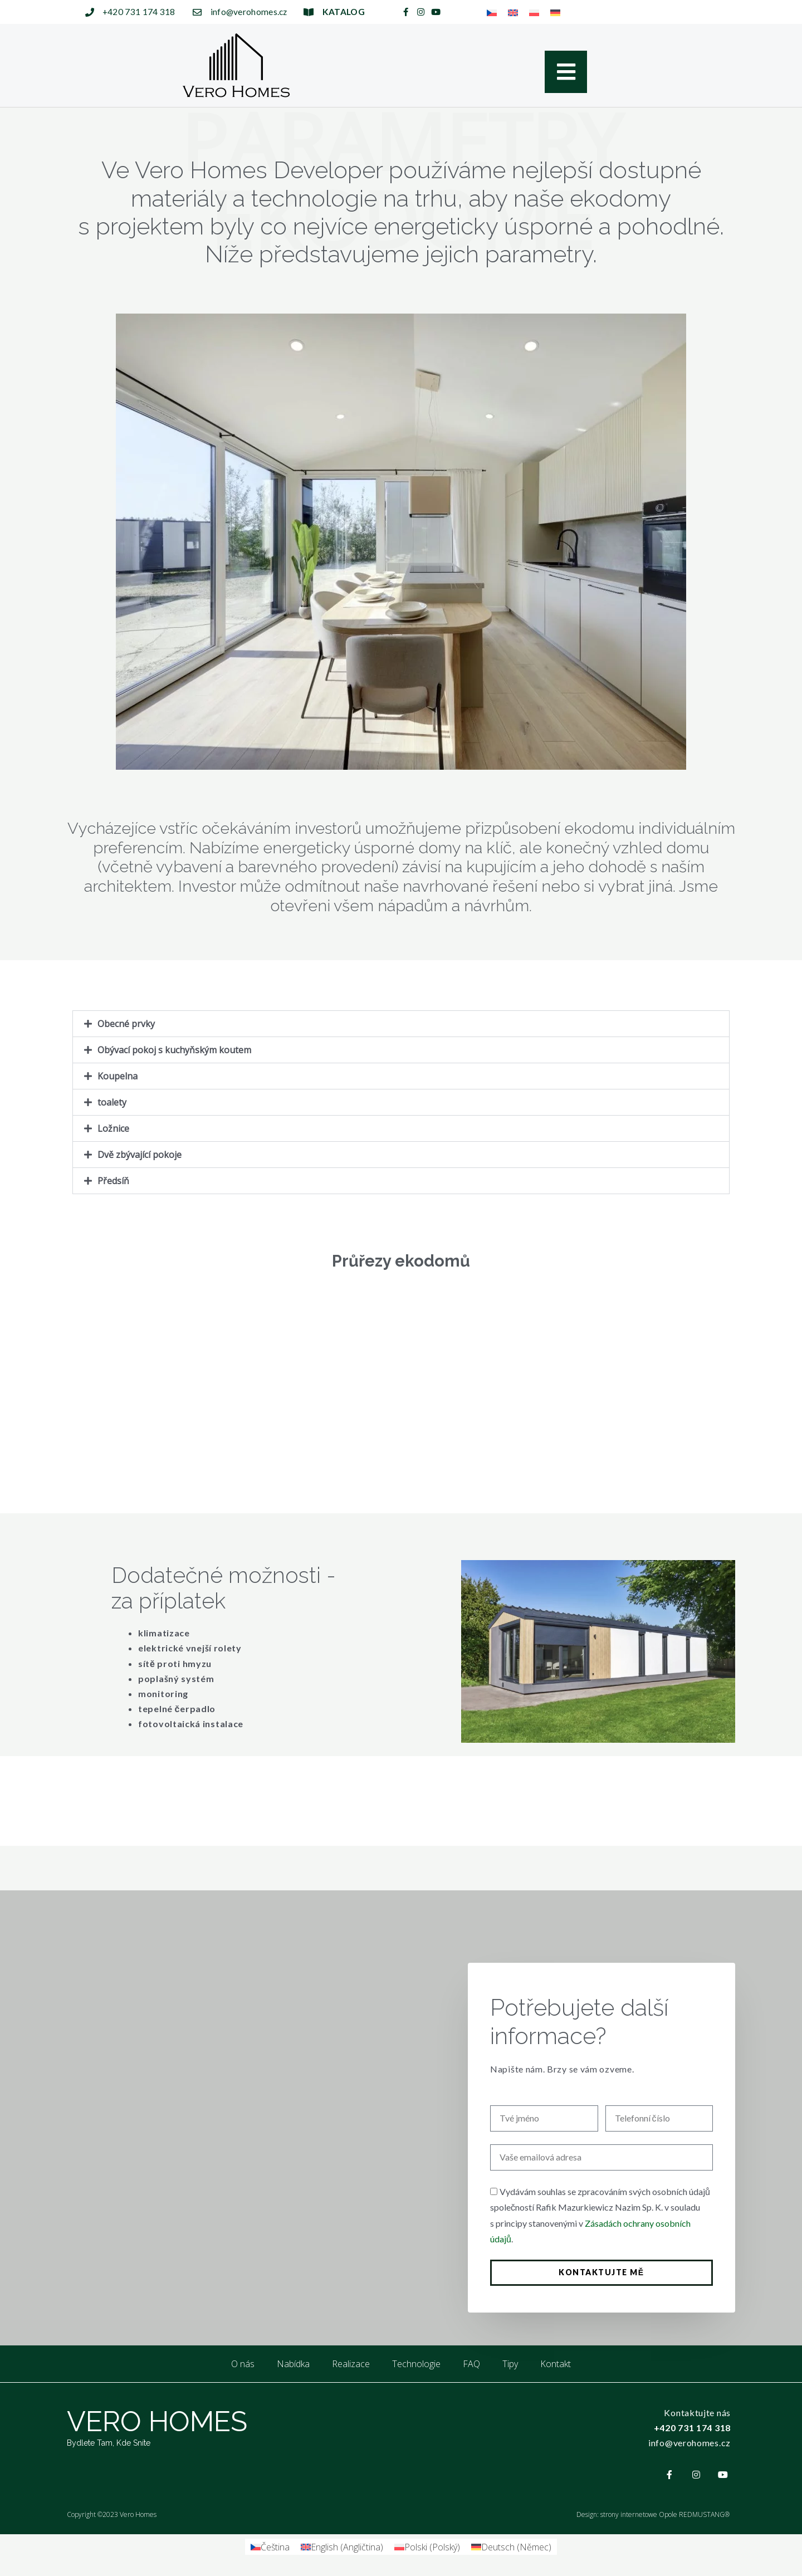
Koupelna (117, 1076)
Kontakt (555, 2364)
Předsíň (113, 1181)
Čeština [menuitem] (275, 2547)
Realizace (351, 2364)
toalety (111, 1102)
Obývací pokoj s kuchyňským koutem (174, 1050)
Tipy (510, 2364)
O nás (243, 2364)
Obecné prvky (126, 1024)
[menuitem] (491, 11)
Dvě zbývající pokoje (139, 1154)
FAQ (471, 2364)
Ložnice (113, 1128)
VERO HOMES (157, 2421)
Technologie (416, 2364)
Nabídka (293, 2364)
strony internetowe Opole (638, 2514)
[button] (401, 1024)
